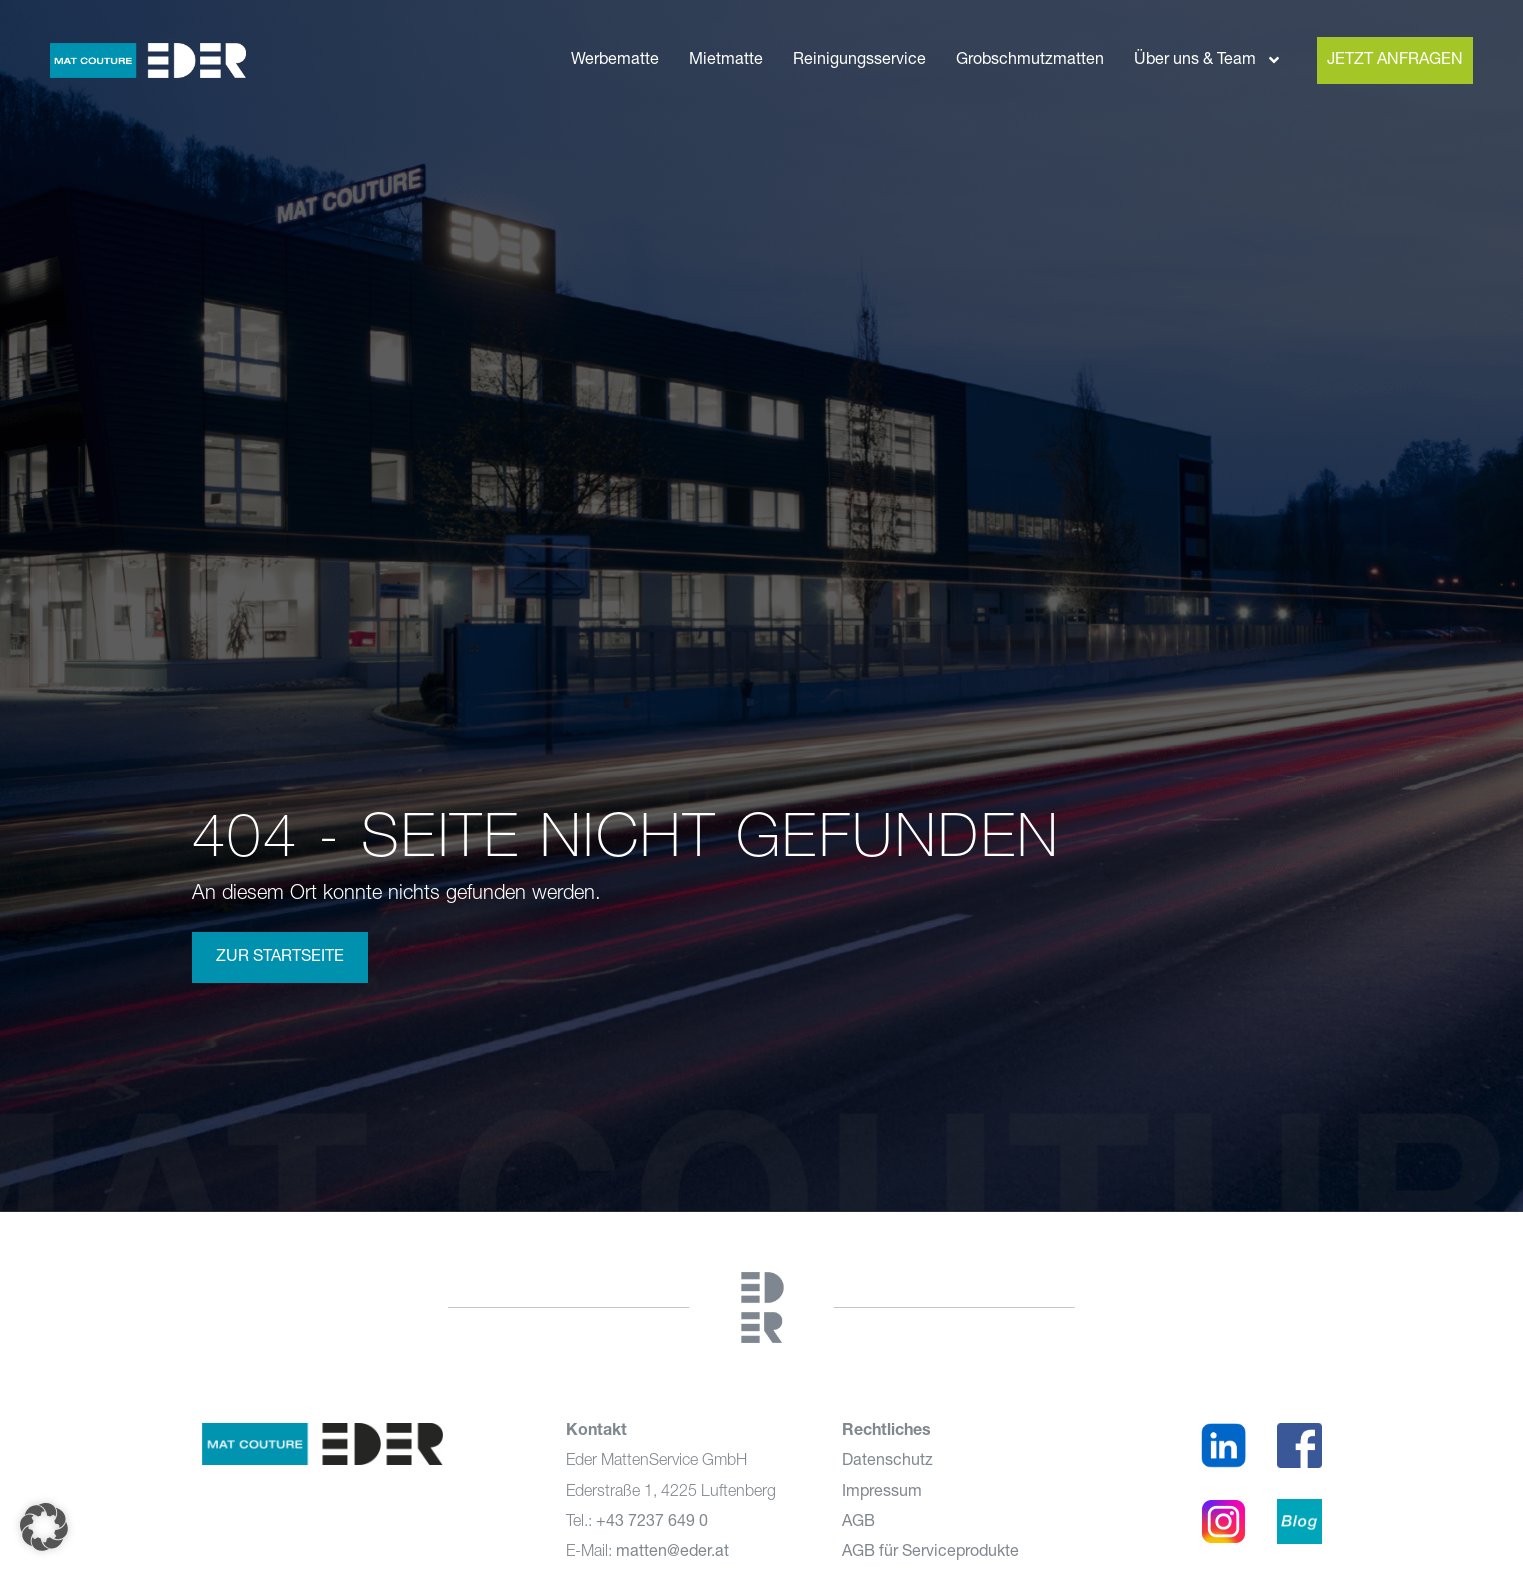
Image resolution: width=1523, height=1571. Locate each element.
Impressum (882, 1492)
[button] (44, 1527)
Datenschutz (887, 1461)
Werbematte (615, 60)
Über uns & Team (1208, 60)
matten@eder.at (672, 1552)
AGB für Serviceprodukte (930, 1552)
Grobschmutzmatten (1030, 60)
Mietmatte (726, 60)
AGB (858, 1522)
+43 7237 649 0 (652, 1522)
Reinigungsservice (859, 60)
